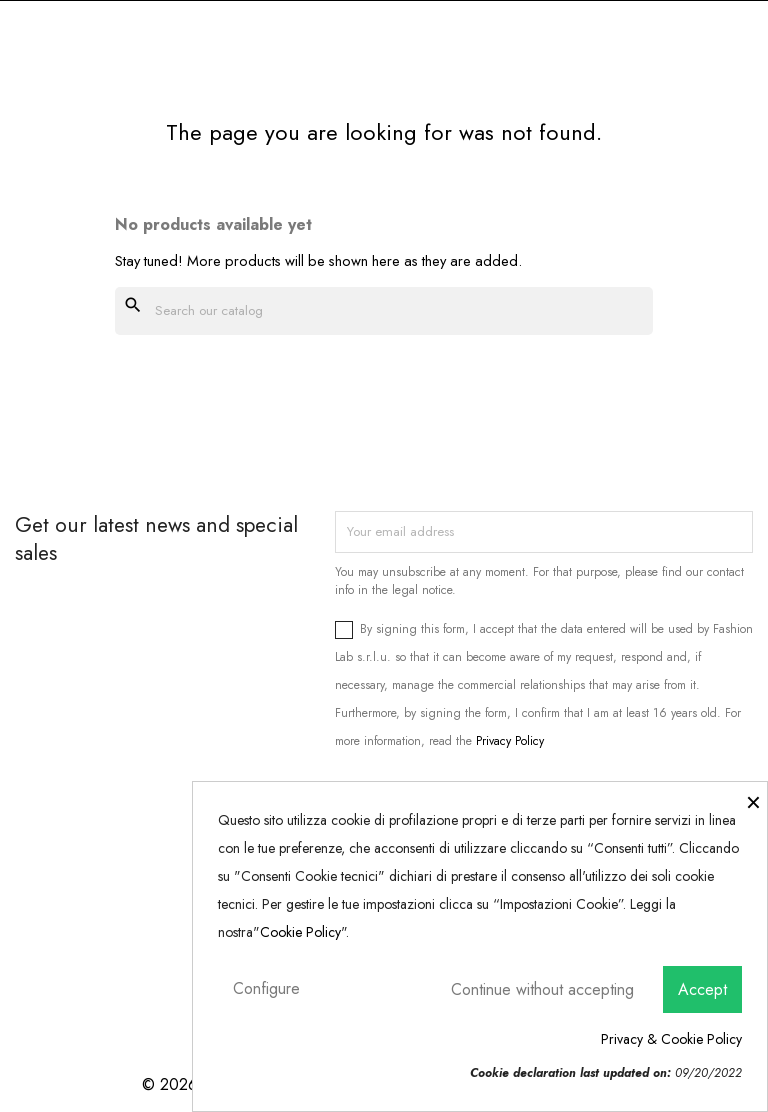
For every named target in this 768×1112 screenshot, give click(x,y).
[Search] (384, 311)
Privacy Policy (510, 741)
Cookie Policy (300, 932)
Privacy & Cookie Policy (671, 1039)
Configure (266, 988)
